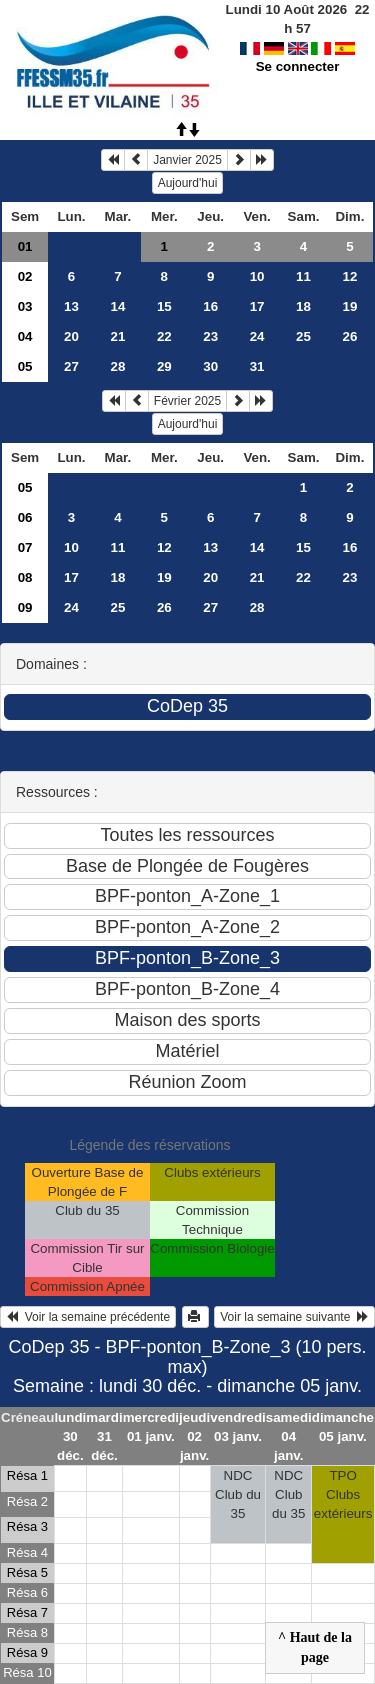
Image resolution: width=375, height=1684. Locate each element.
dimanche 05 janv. (343, 1427)
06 (25, 517)
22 (164, 336)
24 (257, 336)
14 (117, 306)
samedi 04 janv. (289, 1436)
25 (303, 336)
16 (210, 306)
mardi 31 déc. (104, 1436)
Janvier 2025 (187, 160)
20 (71, 336)
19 (350, 306)
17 (257, 306)
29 (164, 366)
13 (71, 306)
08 (25, 577)
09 (25, 607)
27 (71, 366)
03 (25, 306)
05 (25, 366)
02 (25, 276)
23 (210, 336)
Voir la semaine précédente (88, 1317)
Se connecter (298, 66)
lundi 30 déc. (70, 1436)
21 (117, 336)
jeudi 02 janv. (194, 1436)
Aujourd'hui (188, 183)
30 (210, 366)
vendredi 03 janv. (238, 1427)
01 (25, 246)
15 (164, 306)
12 (350, 276)
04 (25, 336)
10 (257, 276)
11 (303, 276)
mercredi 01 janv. (151, 1427)
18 (303, 306)
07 (25, 547)
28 (117, 366)
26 (350, 336)
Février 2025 (187, 401)
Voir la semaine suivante (294, 1317)
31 (257, 366)
